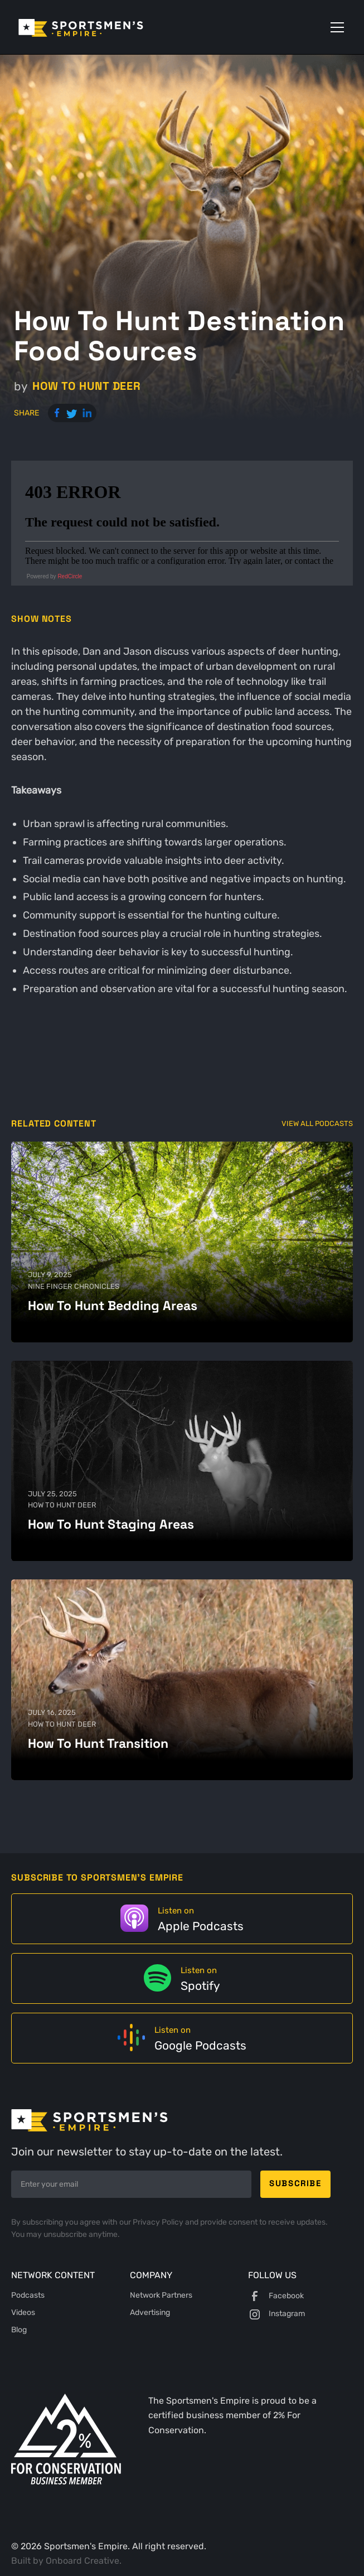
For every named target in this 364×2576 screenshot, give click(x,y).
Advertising (150, 2312)
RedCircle (69, 576)
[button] (335, 27)
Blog (19, 2330)
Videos (23, 2312)
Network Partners (161, 2295)
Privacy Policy (159, 2221)
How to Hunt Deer (86, 386)
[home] (96, 26)
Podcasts (28, 2295)
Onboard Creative (82, 2560)
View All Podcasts (317, 1123)
